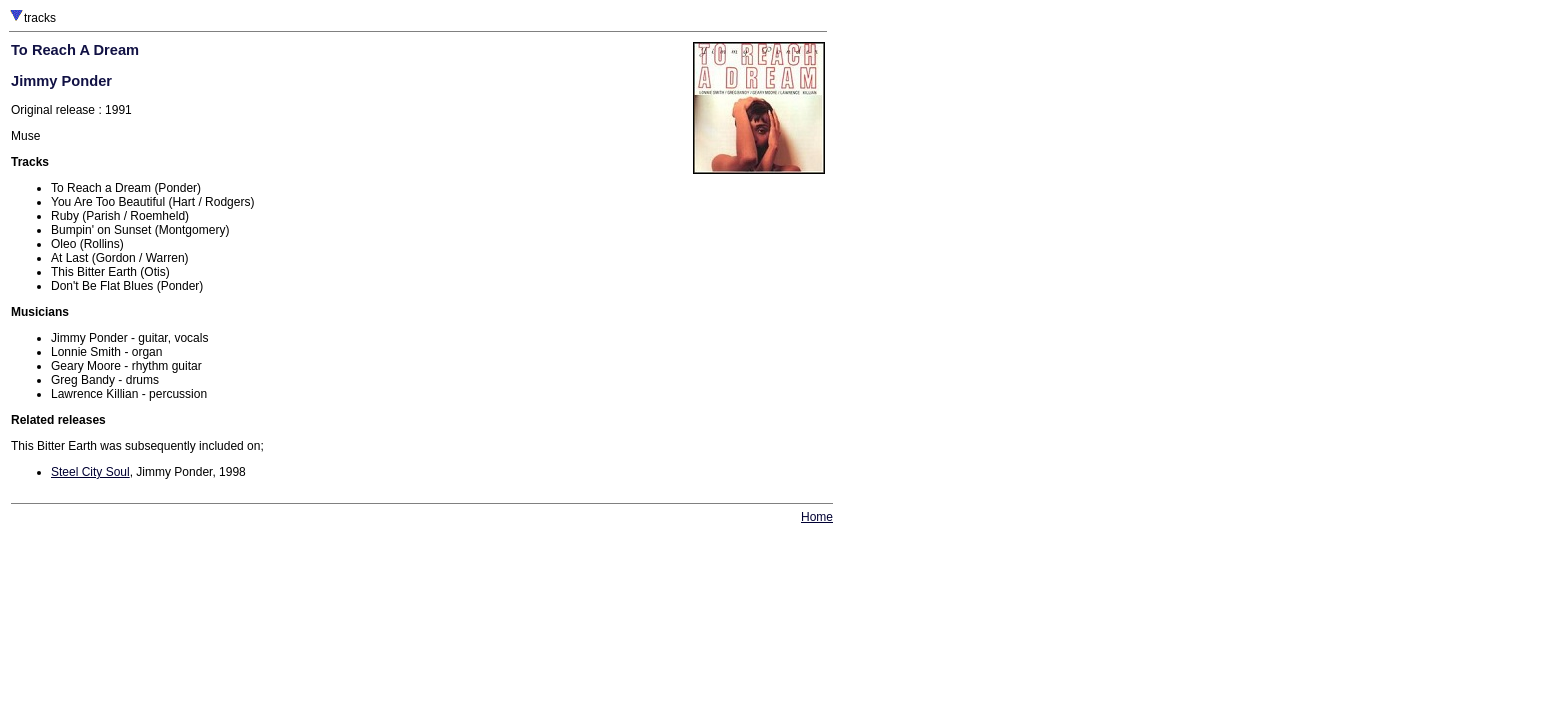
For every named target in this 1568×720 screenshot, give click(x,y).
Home (817, 517)
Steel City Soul (90, 472)
